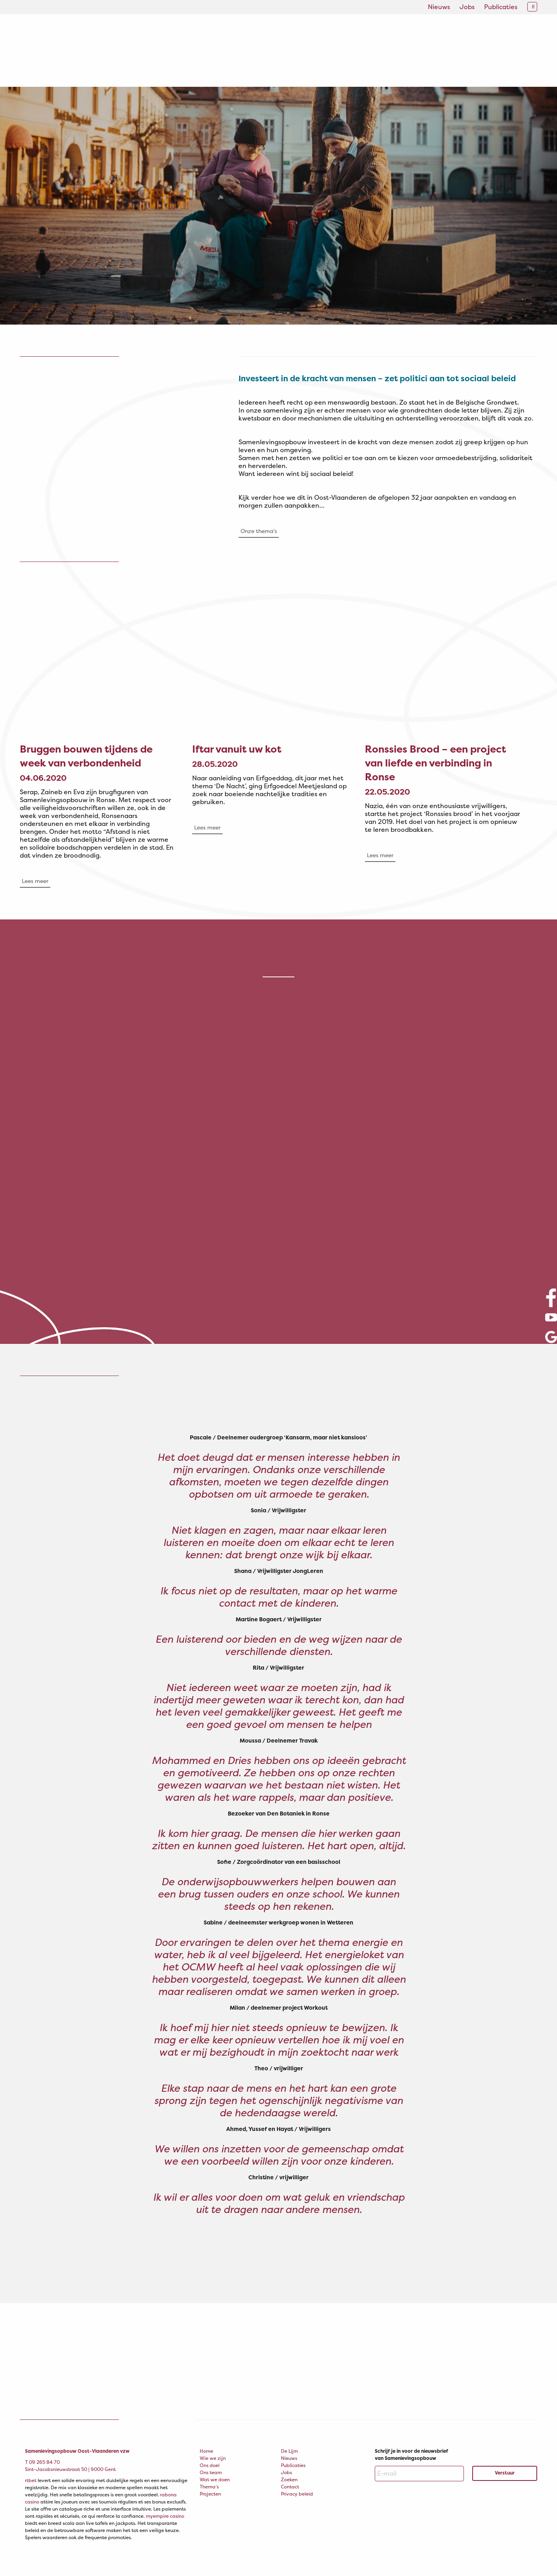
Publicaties (500, 7)
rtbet (30, 2480)
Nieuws (439, 7)
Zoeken (289, 2479)
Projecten (210, 2493)
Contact (290, 2486)
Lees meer (35, 881)
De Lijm (289, 2451)
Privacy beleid (297, 2493)
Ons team (211, 2472)
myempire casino (165, 2516)
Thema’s (209, 2486)
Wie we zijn (213, 2458)
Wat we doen (215, 2479)
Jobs (467, 7)
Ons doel (209, 2465)
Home (206, 2451)
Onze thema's (258, 531)
